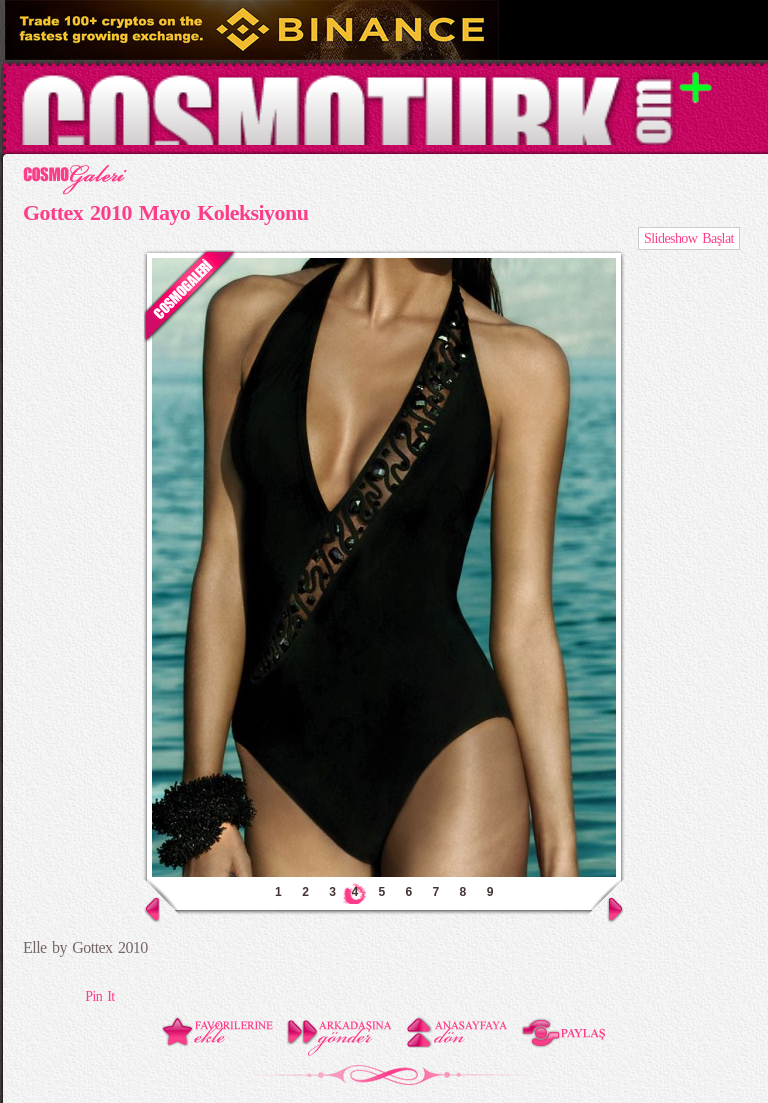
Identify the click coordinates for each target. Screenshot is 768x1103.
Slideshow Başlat (689, 238)
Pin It (99, 996)
